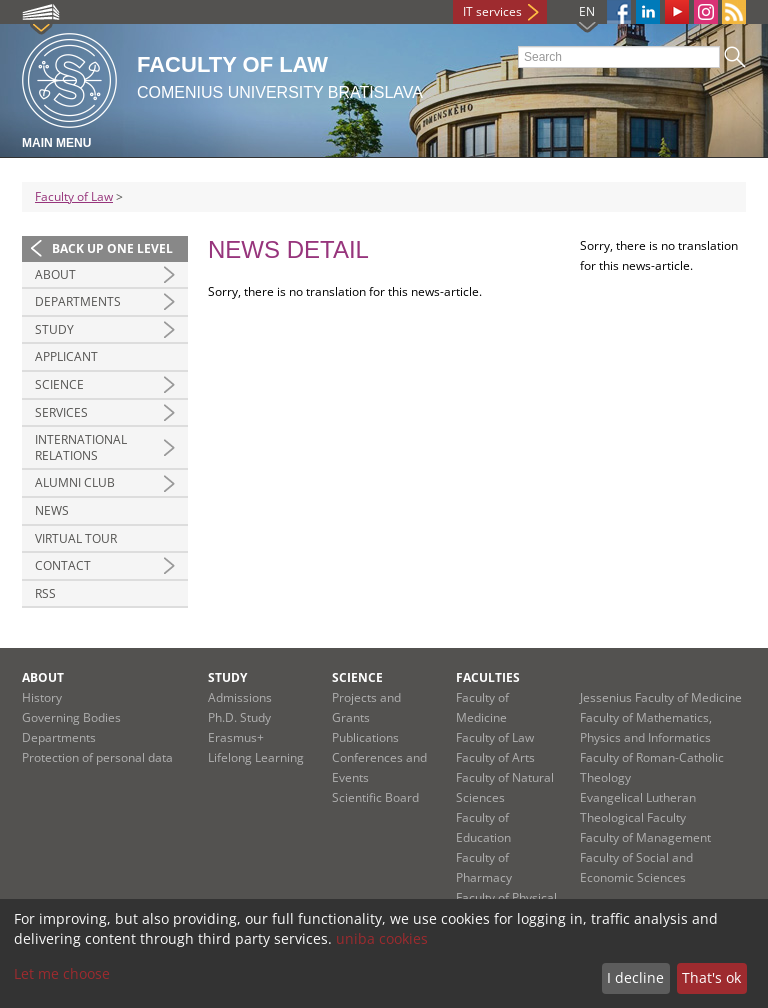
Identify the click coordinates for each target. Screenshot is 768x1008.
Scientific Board (375, 797)
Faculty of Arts (495, 757)
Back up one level (112, 248)
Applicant (66, 356)
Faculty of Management (645, 837)
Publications (365, 737)
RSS (45, 593)
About (55, 274)
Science (59, 384)
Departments (78, 301)
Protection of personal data (97, 757)
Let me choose (62, 973)
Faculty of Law (74, 196)
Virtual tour (76, 538)
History (42, 697)
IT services (492, 11)
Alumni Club (75, 482)
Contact (63, 565)
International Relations (81, 447)
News (52, 510)
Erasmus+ (236, 737)
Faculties (488, 677)
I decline (635, 977)
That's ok (711, 977)
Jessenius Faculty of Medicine (661, 697)
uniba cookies (382, 938)
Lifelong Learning (256, 757)
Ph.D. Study (239, 717)
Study (54, 329)
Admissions (240, 697)
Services (61, 412)
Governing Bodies (71, 717)
